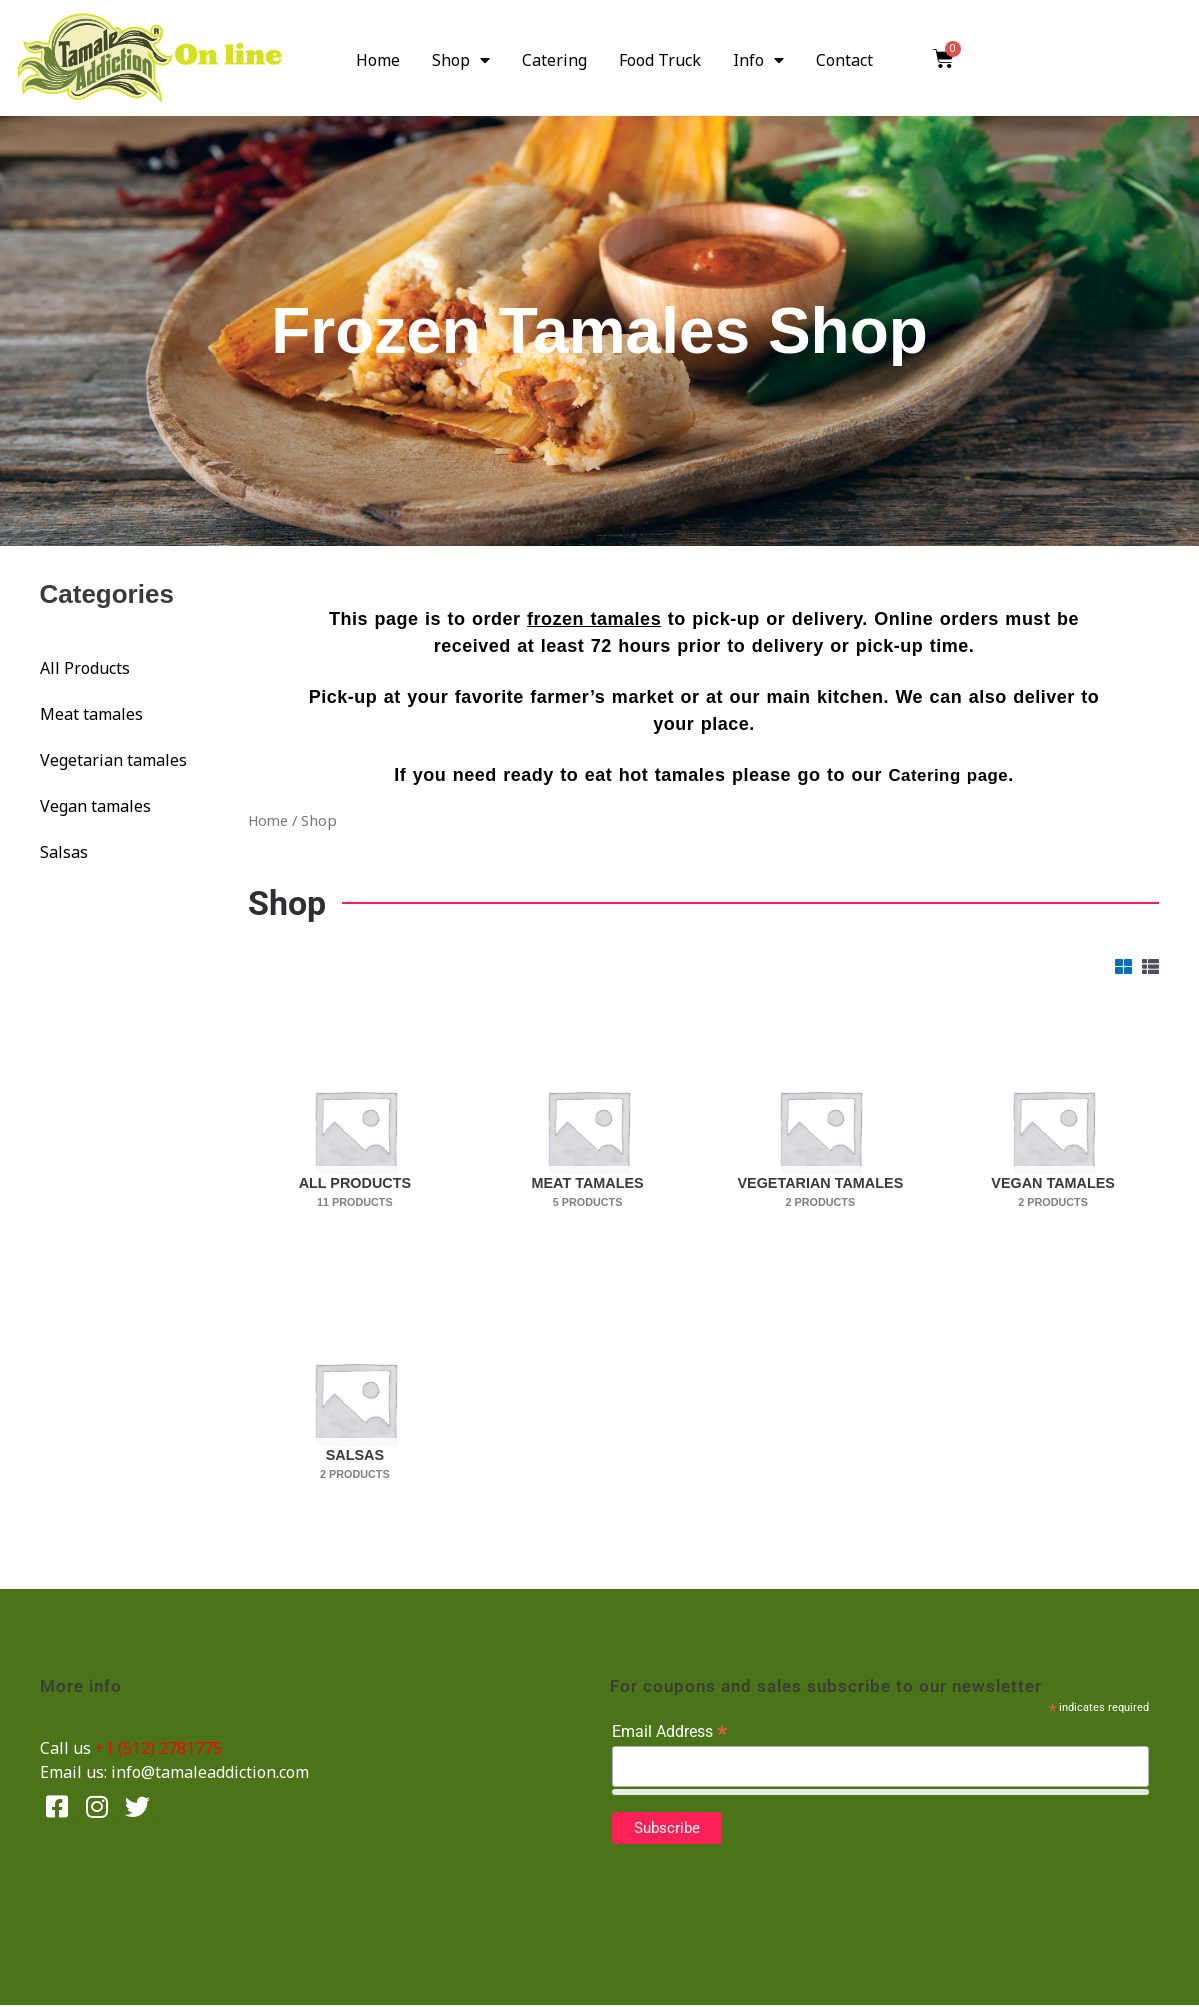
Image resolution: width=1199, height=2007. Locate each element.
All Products (85, 668)
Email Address (669, 1732)
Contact (844, 60)
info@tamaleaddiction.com (210, 1773)
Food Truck (660, 60)
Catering (554, 60)
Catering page (949, 775)
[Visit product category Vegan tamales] (1053, 1131)
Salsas (64, 852)
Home (378, 60)
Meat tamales (91, 714)
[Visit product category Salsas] (354, 1403)
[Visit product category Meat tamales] (587, 1131)
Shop (461, 60)
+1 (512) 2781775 (158, 1749)
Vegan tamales (95, 806)
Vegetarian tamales (113, 760)
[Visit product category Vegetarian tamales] (820, 1131)
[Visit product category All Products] (354, 1131)
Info (758, 60)
